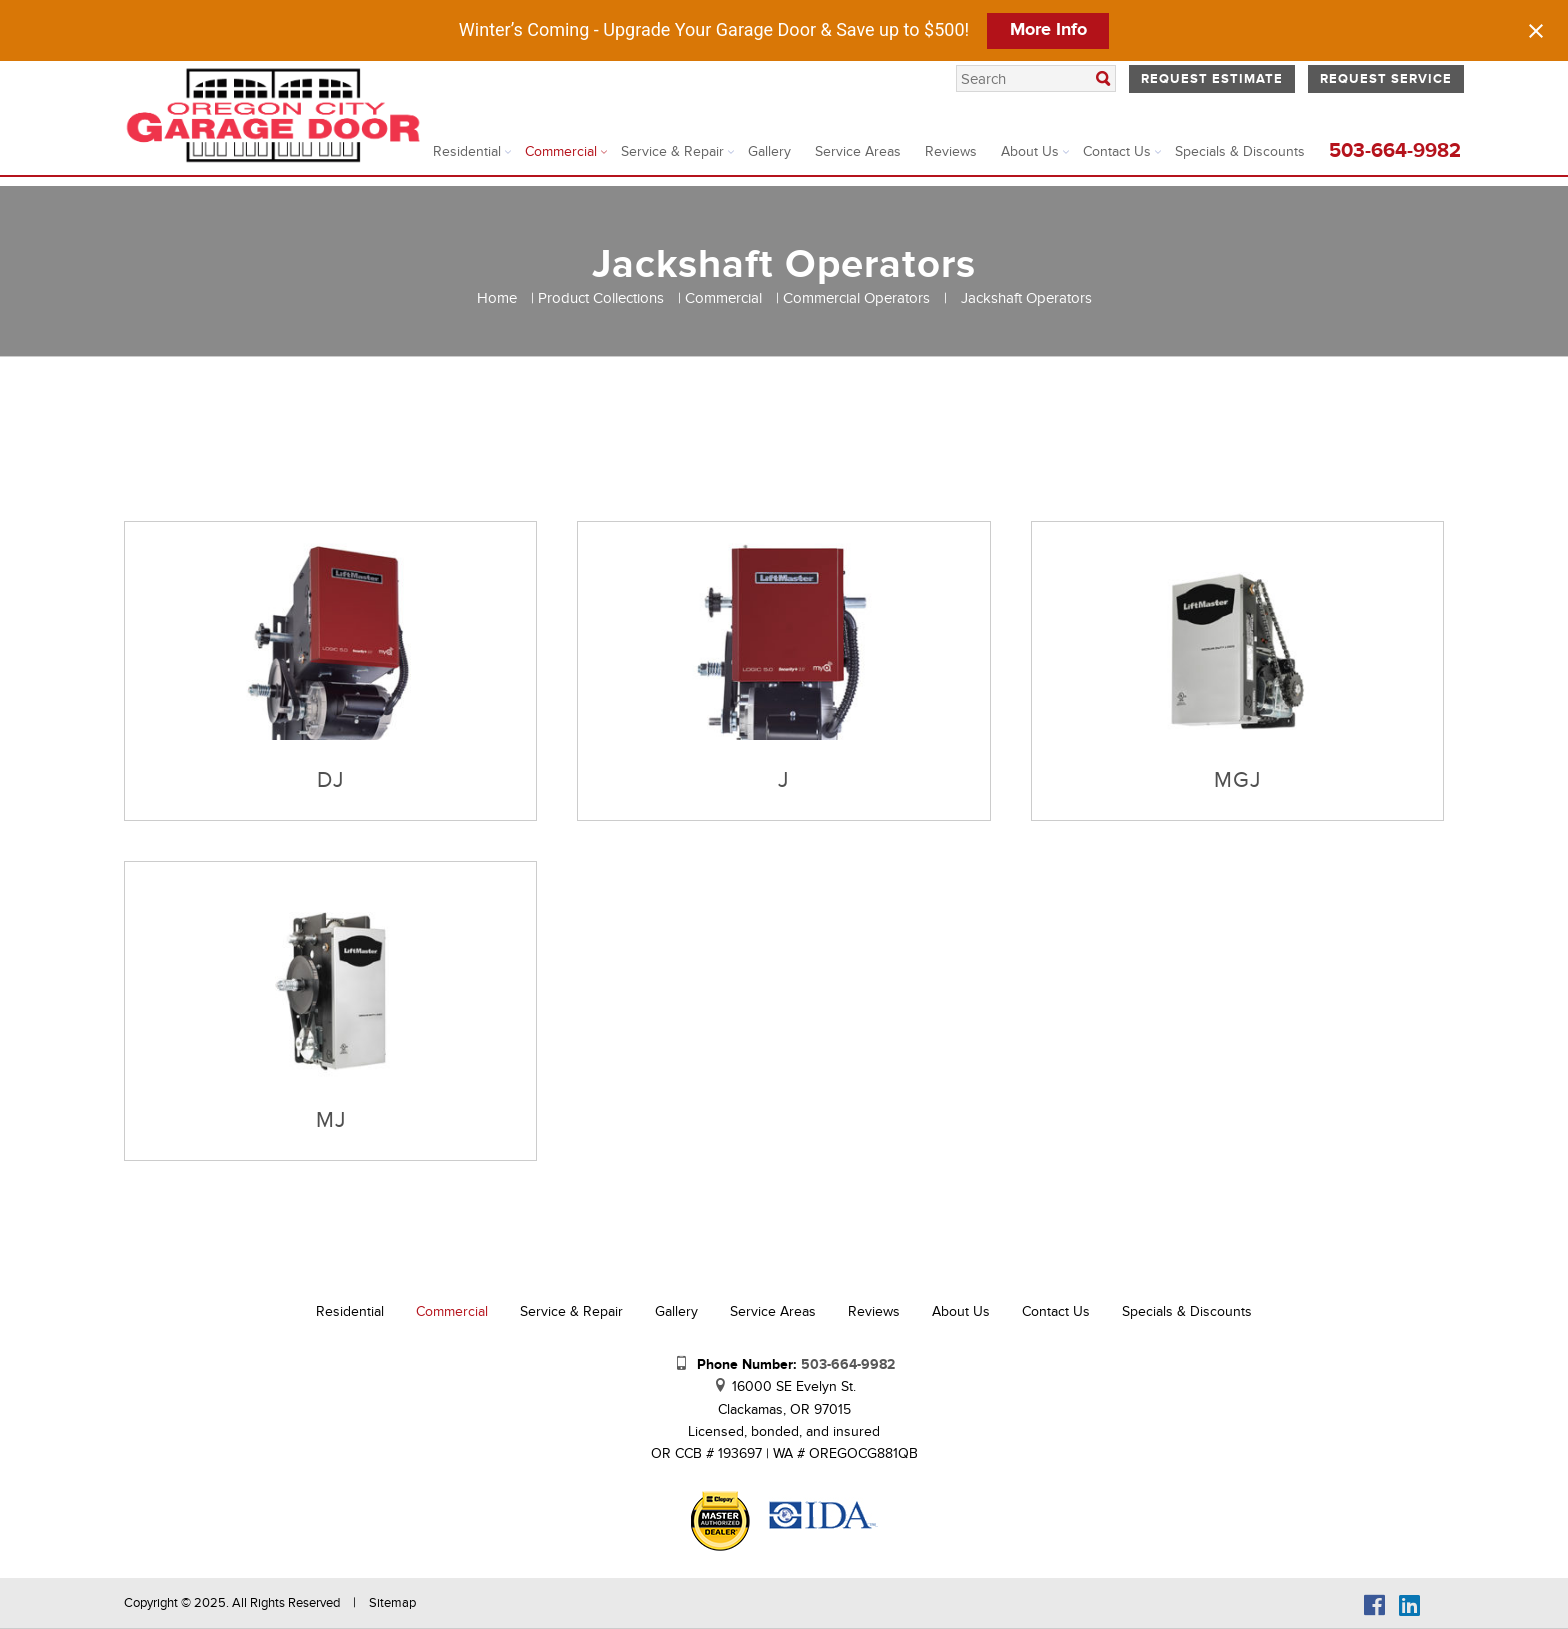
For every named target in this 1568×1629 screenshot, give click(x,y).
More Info (1048, 30)
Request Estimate (1212, 79)
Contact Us (1117, 151)
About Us (1030, 151)
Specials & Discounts (1240, 151)
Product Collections (601, 298)
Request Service (1386, 79)
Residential (467, 151)
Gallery (769, 151)
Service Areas (858, 151)
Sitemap (392, 1603)
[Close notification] (1536, 31)
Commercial (561, 151)
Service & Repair (672, 151)
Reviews (951, 151)
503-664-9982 (1395, 151)
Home (497, 298)
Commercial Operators (856, 298)
